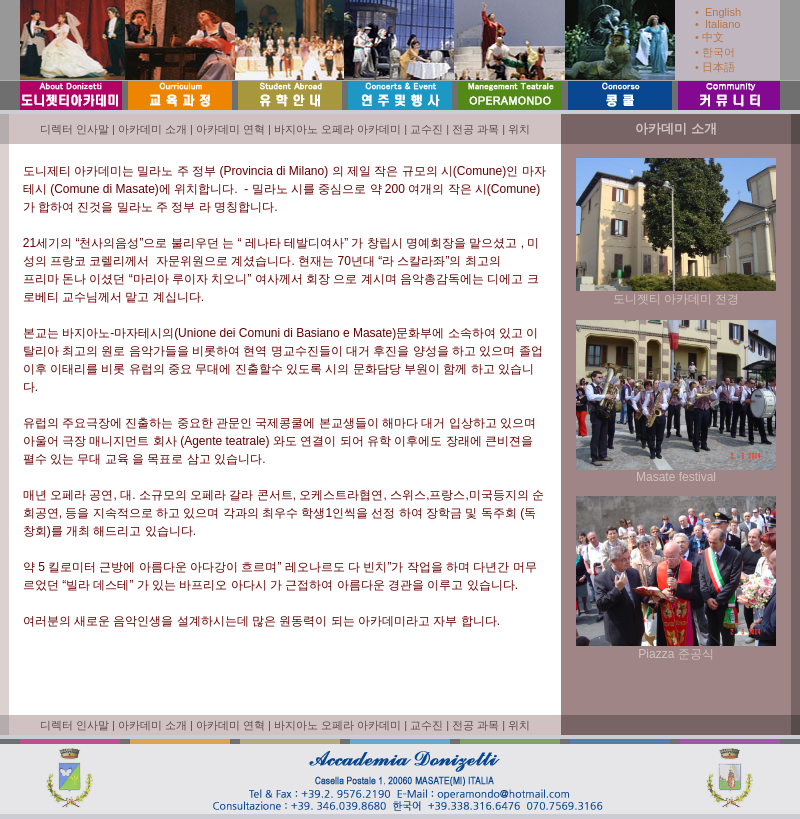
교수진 (426, 129)
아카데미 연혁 (230, 129)
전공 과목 (475, 129)
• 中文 (709, 37)
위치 (519, 129)
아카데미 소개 (152, 129)
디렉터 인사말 (74, 129)
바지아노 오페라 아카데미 (337, 129)
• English (718, 12)
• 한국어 (715, 52)
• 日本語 (715, 67)
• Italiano (717, 24)
